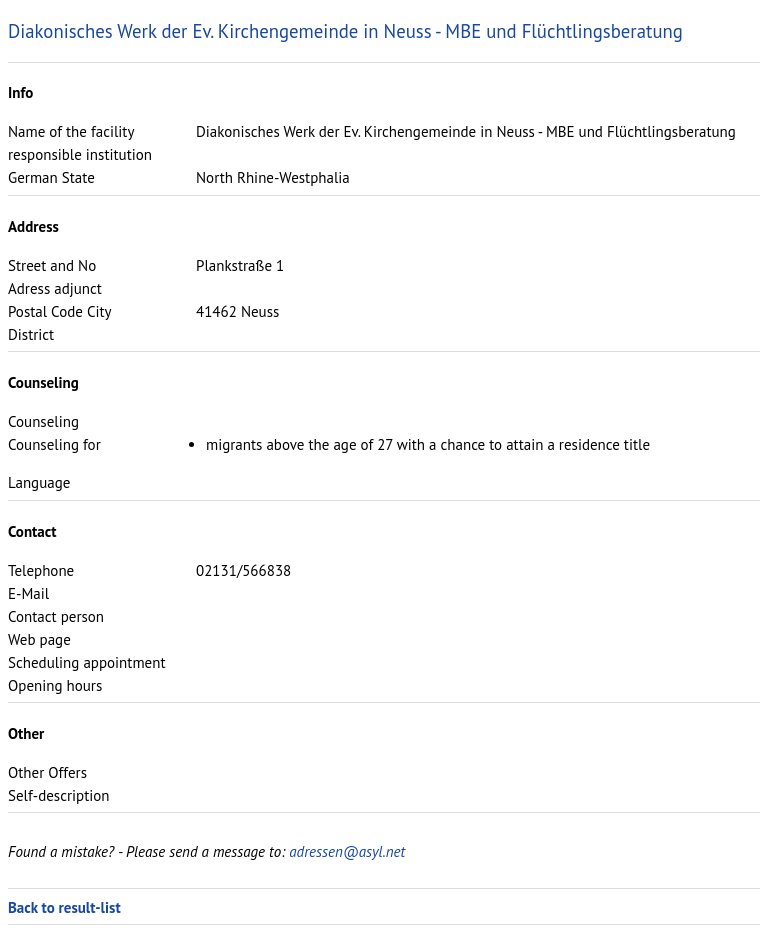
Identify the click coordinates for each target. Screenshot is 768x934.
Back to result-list (64, 907)
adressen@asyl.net (347, 851)
